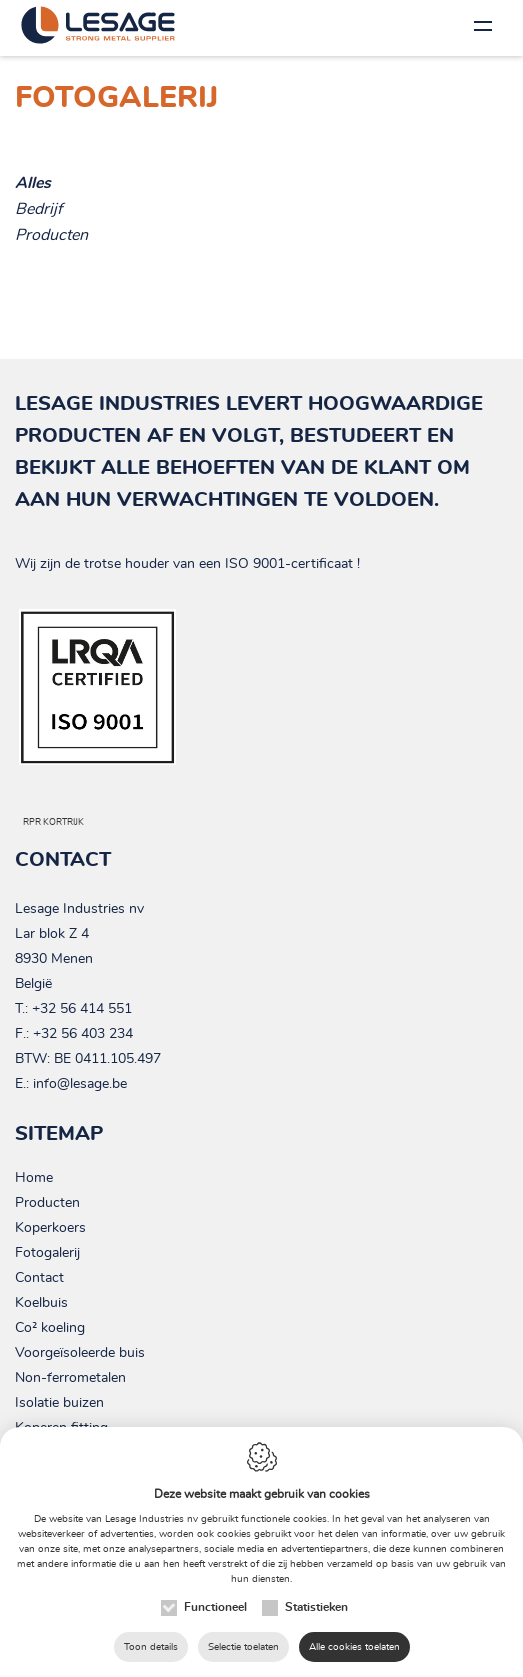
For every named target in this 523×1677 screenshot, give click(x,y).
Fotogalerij (47, 1253)
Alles (33, 183)
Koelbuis (41, 1303)
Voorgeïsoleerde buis (80, 1353)
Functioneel (215, 1607)
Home (34, 1178)
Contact (39, 1278)
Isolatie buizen (59, 1403)
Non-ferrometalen (70, 1378)
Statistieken (316, 1607)
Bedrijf (38, 209)
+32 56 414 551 (82, 1009)
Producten (51, 235)
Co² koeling (50, 1328)
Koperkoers (50, 1228)
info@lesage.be (80, 1084)
